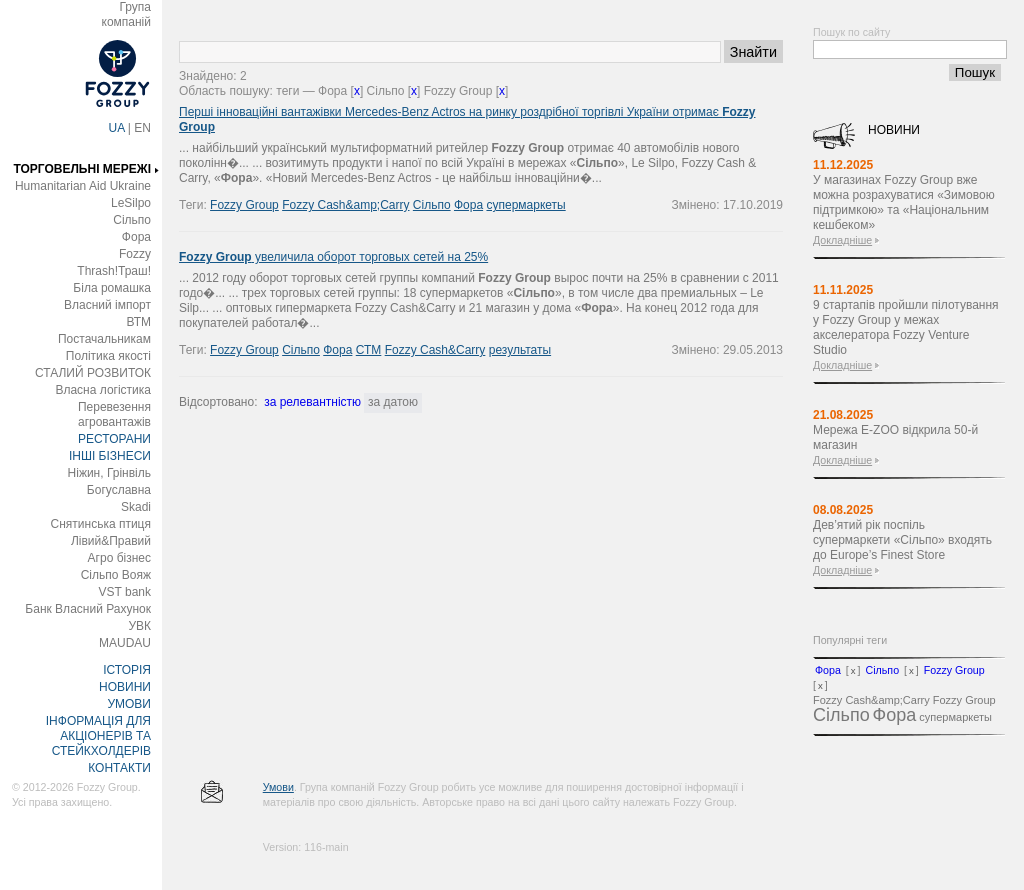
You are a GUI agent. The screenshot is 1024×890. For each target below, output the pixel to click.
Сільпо (132, 220)
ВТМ (138, 322)
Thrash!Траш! (114, 271)
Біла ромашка (112, 288)
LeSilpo (131, 203)
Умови (278, 787)
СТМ (369, 350)
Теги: (194, 205)
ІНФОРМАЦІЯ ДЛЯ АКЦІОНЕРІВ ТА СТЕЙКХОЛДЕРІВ (98, 736)
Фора (136, 237)
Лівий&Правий (111, 541)
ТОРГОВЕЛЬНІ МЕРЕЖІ (82, 169)
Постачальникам (104, 339)
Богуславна (119, 490)
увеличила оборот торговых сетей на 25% (333, 257)
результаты (520, 350)
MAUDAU (125, 643)
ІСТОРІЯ (127, 670)
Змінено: (697, 205)
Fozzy (135, 254)
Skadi (136, 507)
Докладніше (842, 240)
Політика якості (108, 356)
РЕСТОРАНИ (114, 439)
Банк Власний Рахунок (88, 609)
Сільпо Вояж (116, 575)
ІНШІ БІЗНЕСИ (110, 456)
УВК (139, 626)
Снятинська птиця (101, 524)
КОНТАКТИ (119, 768)
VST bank (125, 592)
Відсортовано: (218, 402)
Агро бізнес (119, 558)
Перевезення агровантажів (114, 414)
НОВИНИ (125, 687)
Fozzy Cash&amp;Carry (345, 205)
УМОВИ (129, 704)
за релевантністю (312, 402)
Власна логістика (103, 390)
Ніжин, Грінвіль (109, 473)
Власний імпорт (107, 305)
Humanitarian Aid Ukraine (83, 186)
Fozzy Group (244, 205)
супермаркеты (525, 205)
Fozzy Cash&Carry (435, 350)
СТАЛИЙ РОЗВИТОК (93, 373)
